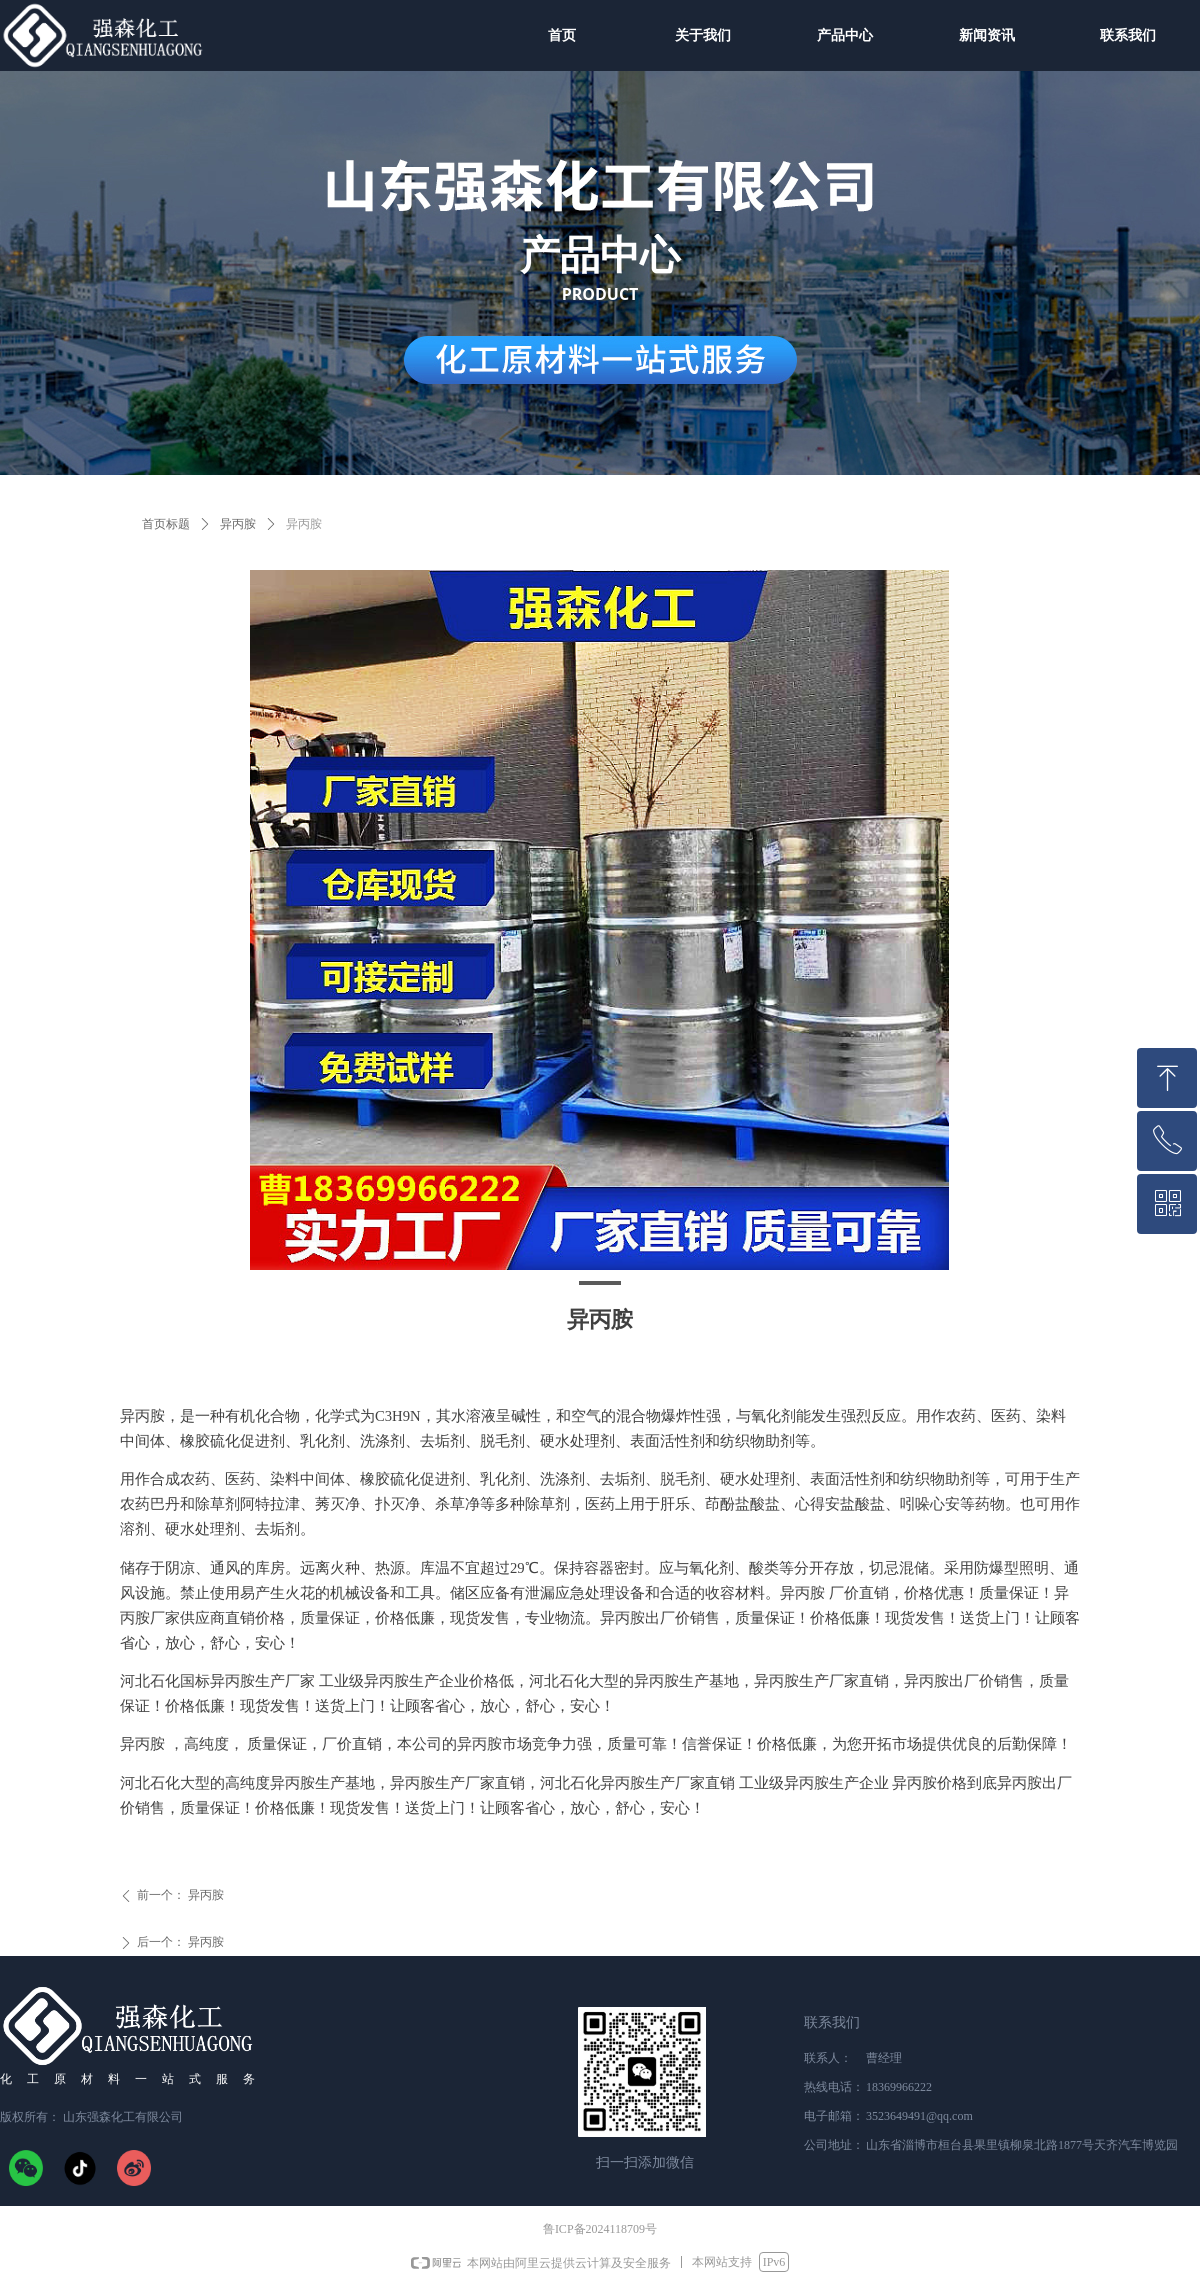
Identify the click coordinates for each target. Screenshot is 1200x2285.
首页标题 (166, 524)
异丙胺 (238, 524)
